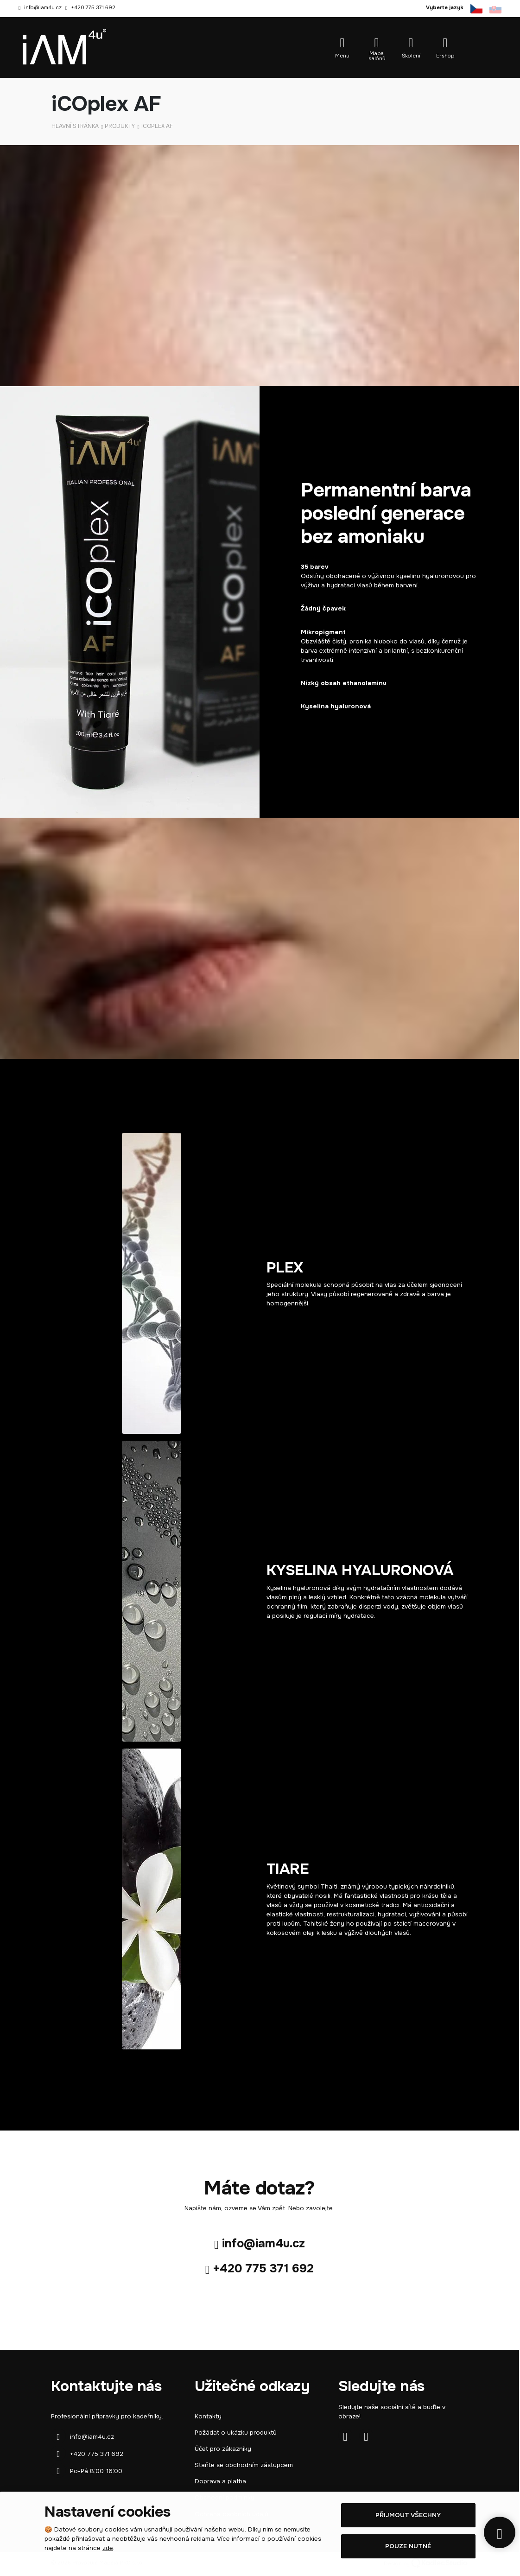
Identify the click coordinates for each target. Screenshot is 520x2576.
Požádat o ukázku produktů (236, 2432)
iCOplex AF (157, 126)
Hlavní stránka (75, 126)
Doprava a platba (220, 2481)
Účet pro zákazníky (223, 2449)
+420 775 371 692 (93, 7)
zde (107, 2548)
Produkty (120, 126)
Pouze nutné (408, 2546)
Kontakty (208, 2416)
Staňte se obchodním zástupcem (244, 2465)
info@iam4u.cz (43, 7)
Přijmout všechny (408, 2515)
